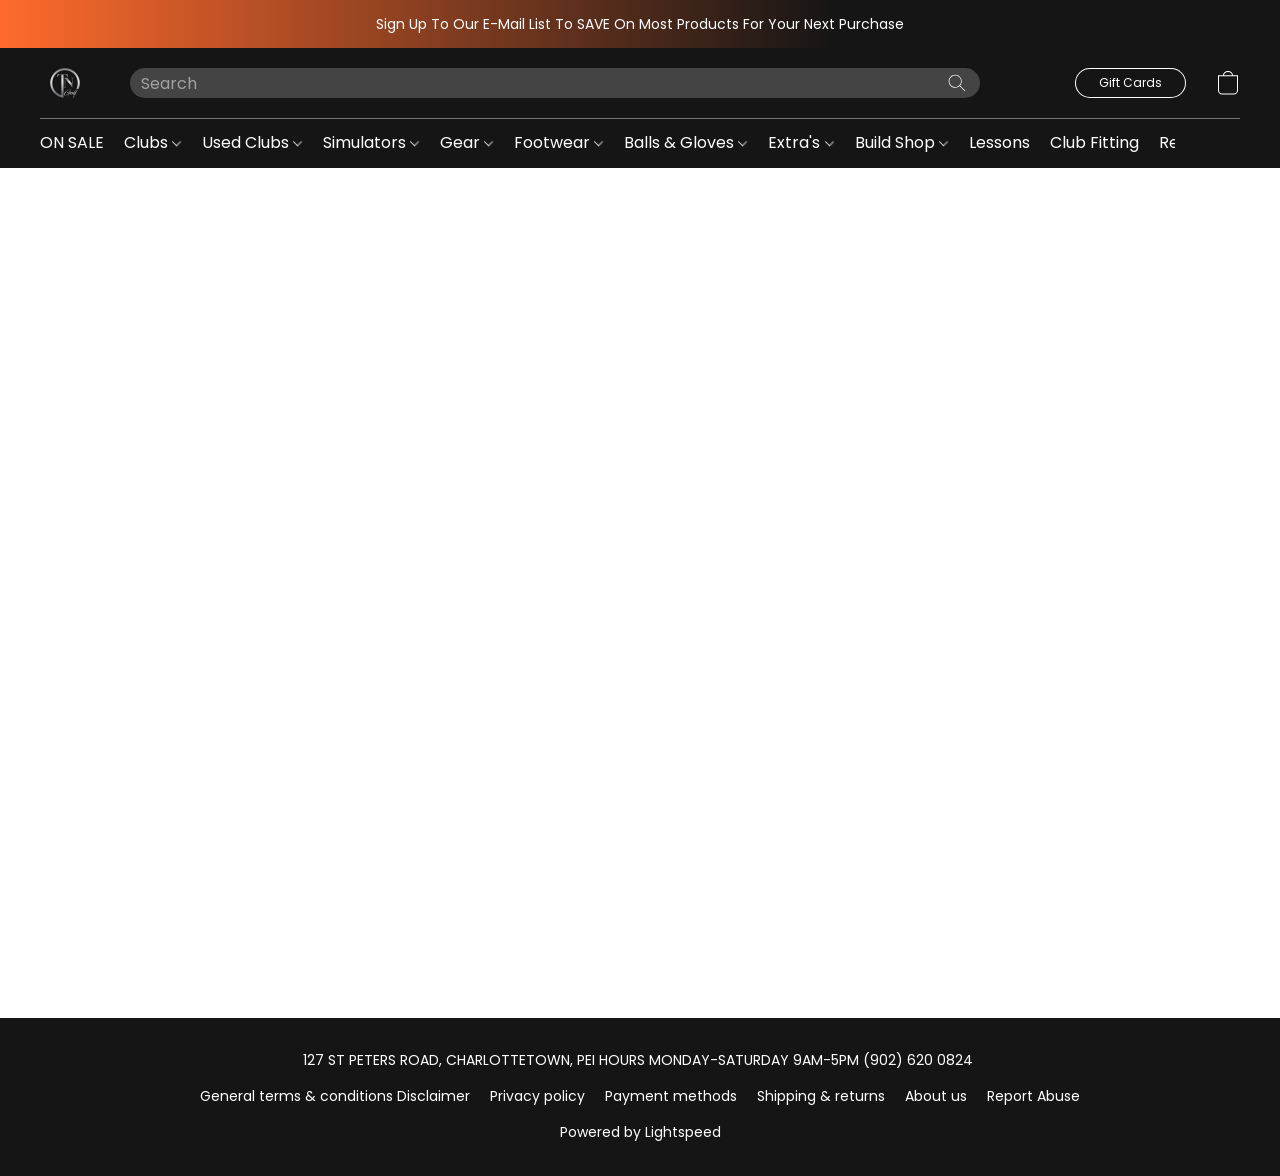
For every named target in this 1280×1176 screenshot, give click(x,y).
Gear (466, 142)
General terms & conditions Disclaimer (335, 1096)
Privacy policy (537, 1096)
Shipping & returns (821, 1096)
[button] (65, 83)
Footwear (558, 142)
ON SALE (72, 142)
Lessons (999, 142)
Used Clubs (252, 142)
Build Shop (901, 142)
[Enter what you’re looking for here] (555, 83)
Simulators (371, 142)
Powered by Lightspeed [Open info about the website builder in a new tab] (640, 1132)
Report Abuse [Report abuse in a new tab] (1033, 1096)
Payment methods (671, 1096)
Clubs (152, 142)
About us (936, 1096)
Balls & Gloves (685, 142)
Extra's (800, 142)
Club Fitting (1094, 142)
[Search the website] (957, 83)
